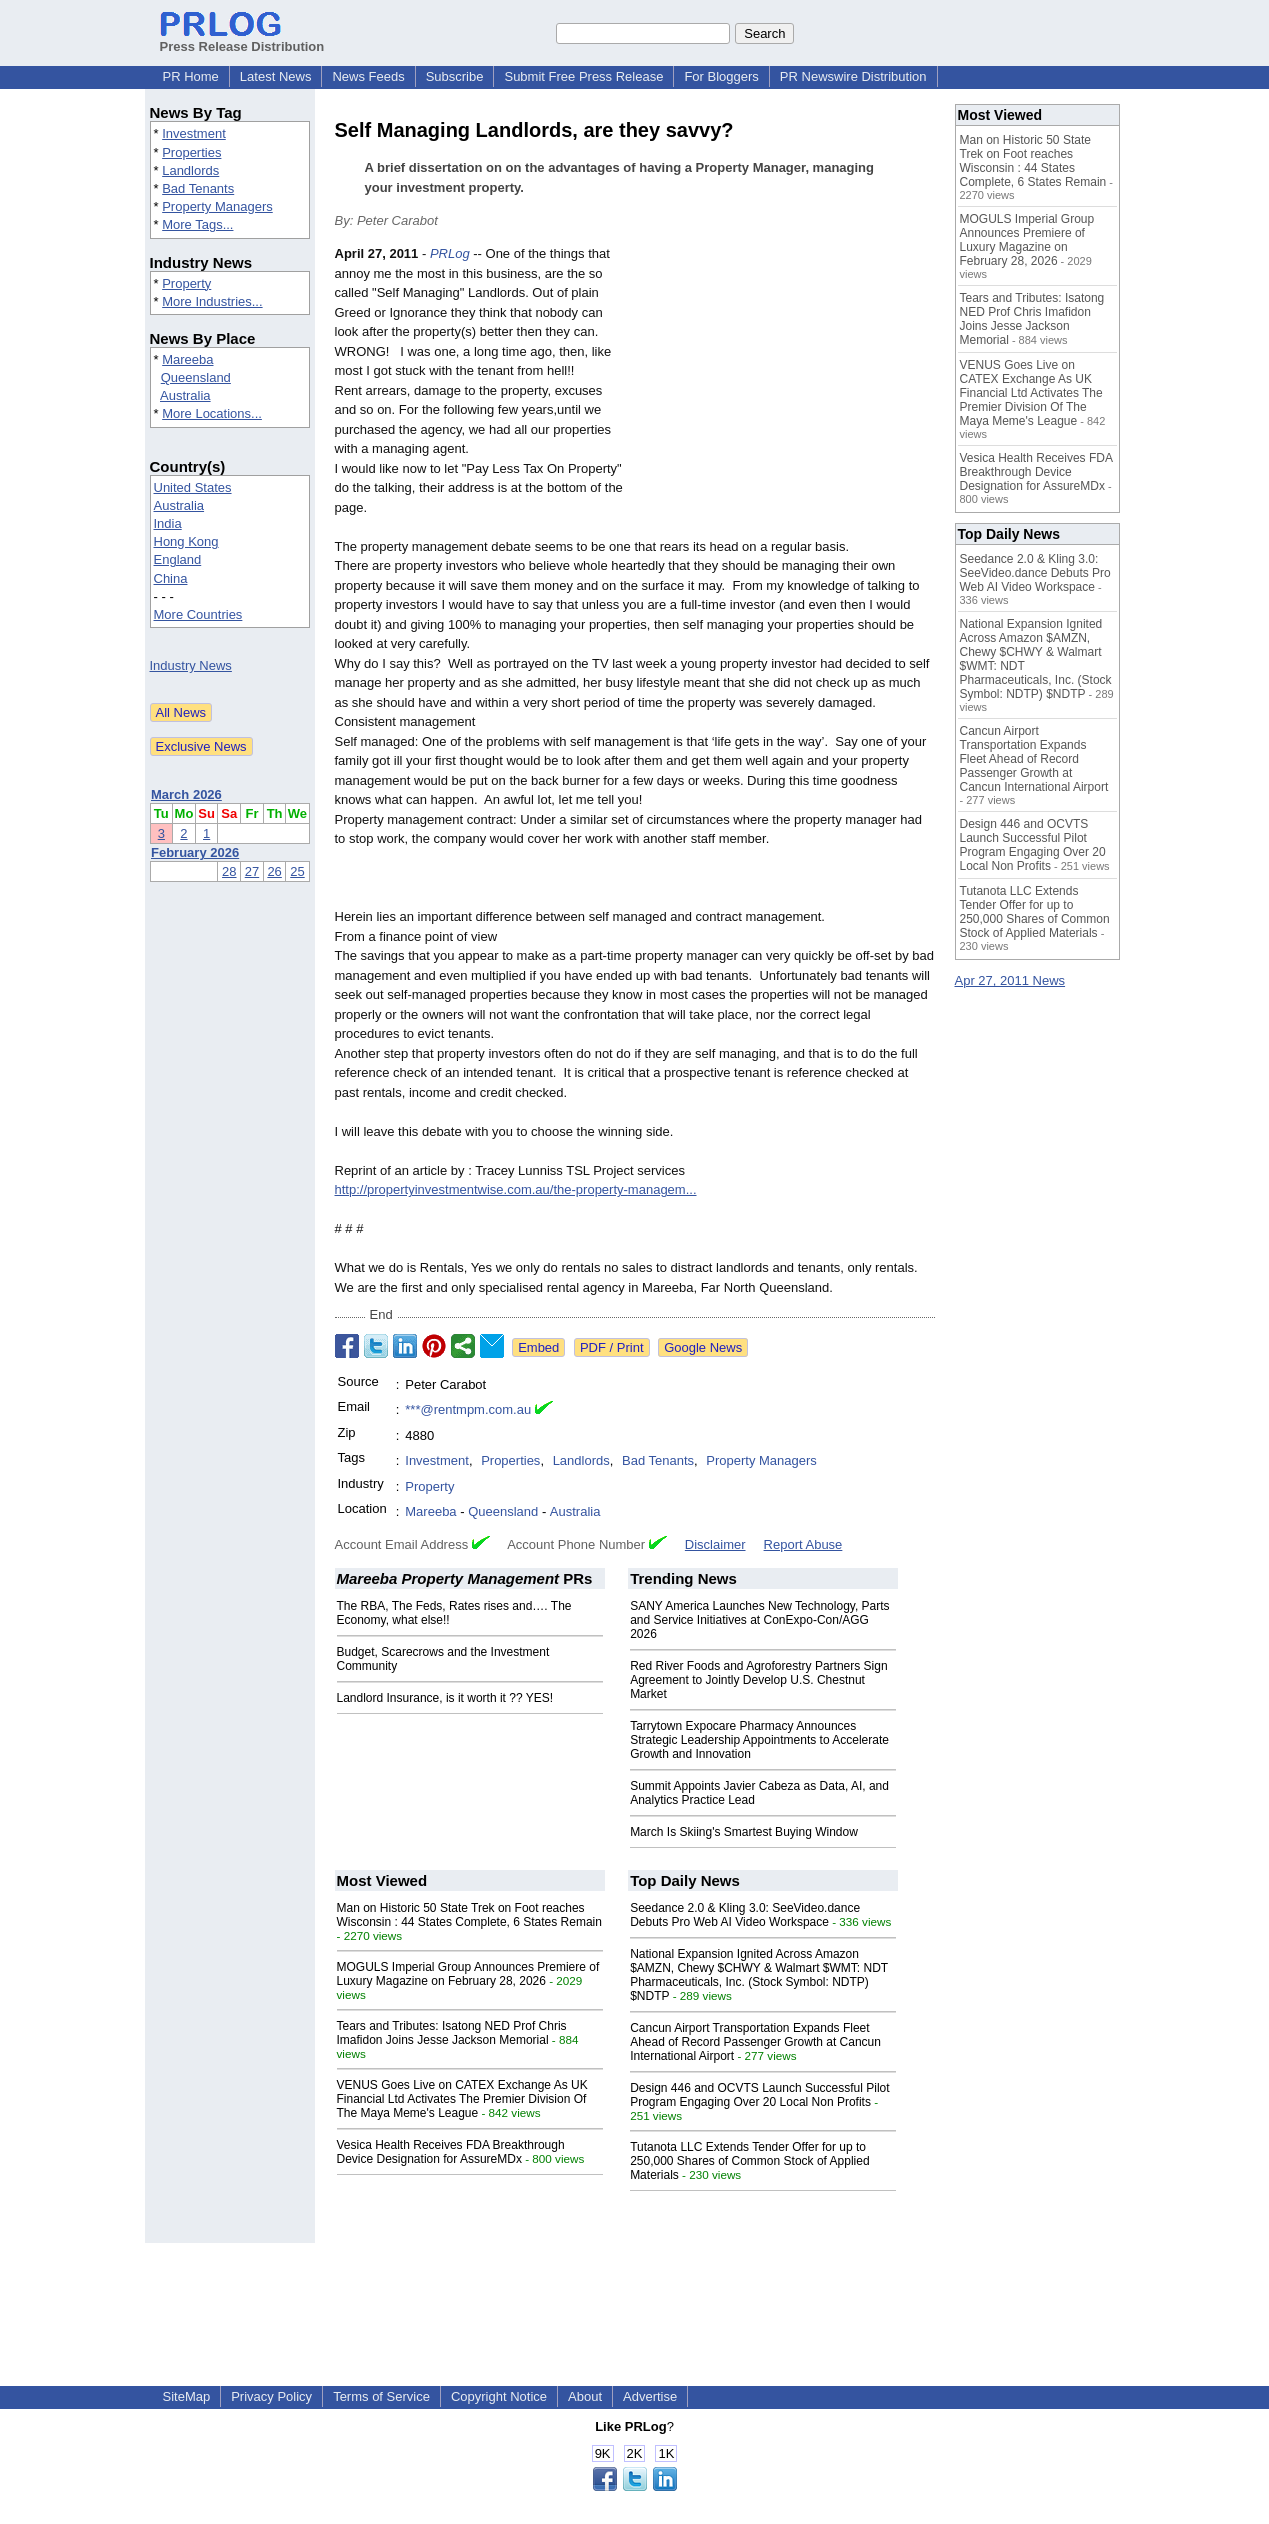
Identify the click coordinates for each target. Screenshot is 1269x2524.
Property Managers (217, 206)
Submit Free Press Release (583, 76)
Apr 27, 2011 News (1010, 980)
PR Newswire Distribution (853, 76)
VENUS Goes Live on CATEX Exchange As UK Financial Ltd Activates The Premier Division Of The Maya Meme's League (462, 2099)
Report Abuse (803, 1544)
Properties (191, 152)
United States (193, 487)
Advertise (650, 2396)
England (178, 559)
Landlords (190, 170)
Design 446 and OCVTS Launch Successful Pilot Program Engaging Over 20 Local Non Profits (759, 2095)
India (168, 523)
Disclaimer (715, 1544)
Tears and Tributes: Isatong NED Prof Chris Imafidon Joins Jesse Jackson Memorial (452, 2033)
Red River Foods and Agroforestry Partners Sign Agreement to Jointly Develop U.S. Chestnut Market (758, 1680)
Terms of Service (381, 2396)
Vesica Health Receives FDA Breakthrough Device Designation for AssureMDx (451, 2152)
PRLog (450, 253)
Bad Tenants (198, 188)
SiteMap (187, 2396)
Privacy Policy (271, 2396)
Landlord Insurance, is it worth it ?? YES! (445, 1698)
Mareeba (187, 359)
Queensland (196, 377)
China (171, 578)
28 (229, 871)
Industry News (191, 665)
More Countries (198, 614)
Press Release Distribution (242, 39)
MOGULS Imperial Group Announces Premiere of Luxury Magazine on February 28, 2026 (468, 1974)
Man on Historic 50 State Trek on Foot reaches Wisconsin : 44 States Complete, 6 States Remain (469, 1915)
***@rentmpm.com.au (468, 1409)
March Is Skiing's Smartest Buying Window (744, 1832)
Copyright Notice (499, 2396)
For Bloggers (721, 76)
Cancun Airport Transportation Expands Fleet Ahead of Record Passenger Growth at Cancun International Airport (755, 2042)
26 (274, 871)
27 (252, 871)
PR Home (191, 76)
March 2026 (186, 794)
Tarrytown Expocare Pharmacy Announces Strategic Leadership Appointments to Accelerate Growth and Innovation (759, 1740)
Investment (194, 133)
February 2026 (195, 852)
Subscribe (455, 76)
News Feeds (368, 76)
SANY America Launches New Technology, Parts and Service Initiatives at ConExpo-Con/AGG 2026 (759, 1620)
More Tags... (197, 224)
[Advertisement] (785, 391)
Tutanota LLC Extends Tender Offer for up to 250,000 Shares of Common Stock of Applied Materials (749, 2161)
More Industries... (212, 301)
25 (297, 871)
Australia (185, 395)
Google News (703, 1347)
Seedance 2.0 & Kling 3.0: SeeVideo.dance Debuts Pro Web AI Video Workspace (745, 1915)
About (585, 2396)
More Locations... (212, 413)
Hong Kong (186, 541)
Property (186, 283)
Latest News (276, 76)
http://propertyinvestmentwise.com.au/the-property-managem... (516, 1189)
